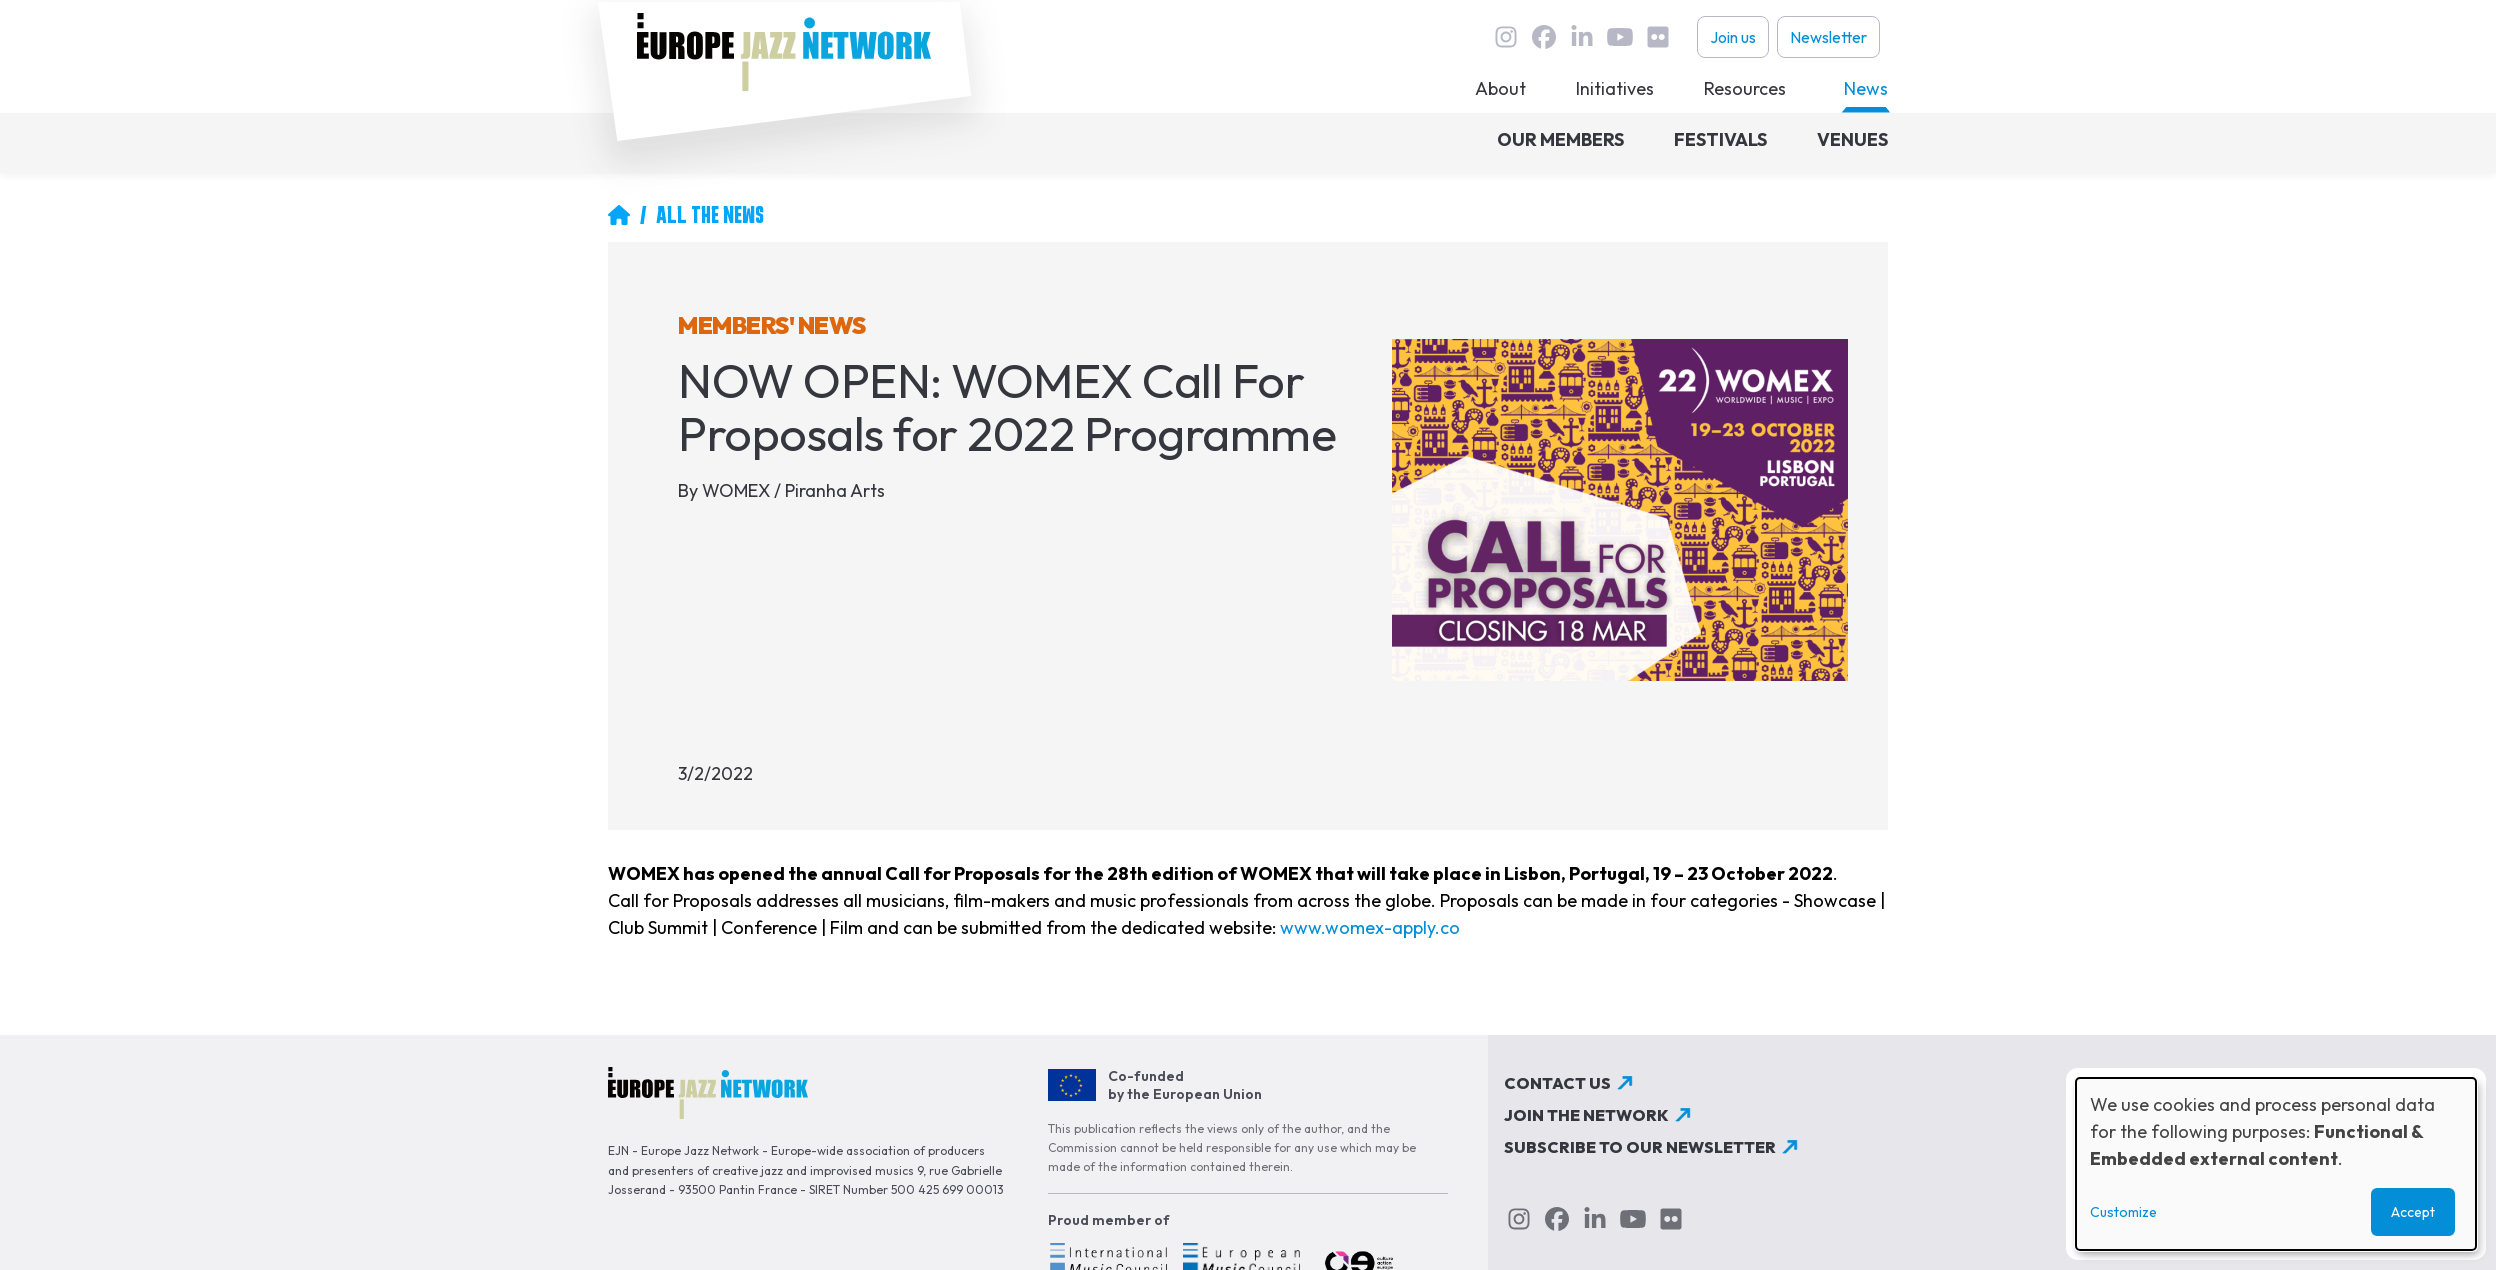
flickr (1658, 37)
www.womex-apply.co (1370, 927)
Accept (2413, 1212)
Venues (1852, 139)
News (1866, 88)
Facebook (1544, 37)
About (1500, 88)
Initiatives (1615, 88)
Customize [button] (2123, 1212)
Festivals (1720, 139)
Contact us (1557, 1083)
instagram (1506, 37)
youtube (1620, 37)
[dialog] (2276, 1164)
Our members (1560, 139)
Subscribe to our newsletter (1640, 1147)
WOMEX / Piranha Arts (793, 490)
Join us (1733, 37)
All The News (710, 215)
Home (619, 215)
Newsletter (1828, 37)
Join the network (1586, 1115)
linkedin (1582, 37)
